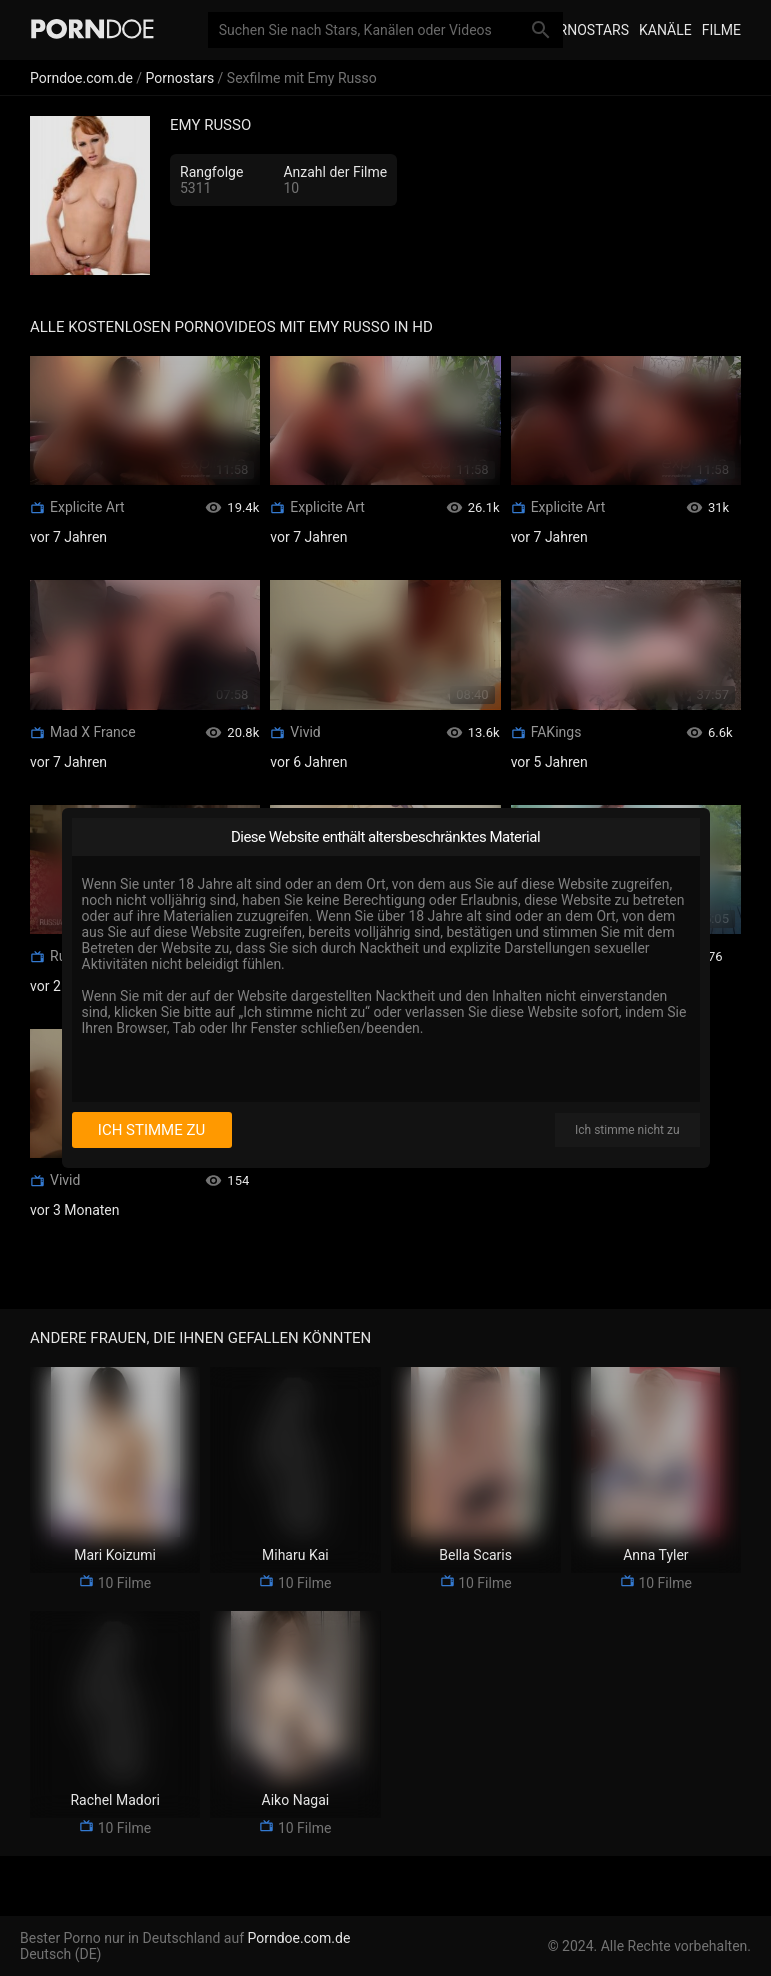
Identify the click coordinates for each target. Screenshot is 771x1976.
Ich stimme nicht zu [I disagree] (627, 1130)
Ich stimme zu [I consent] (151, 1130)
